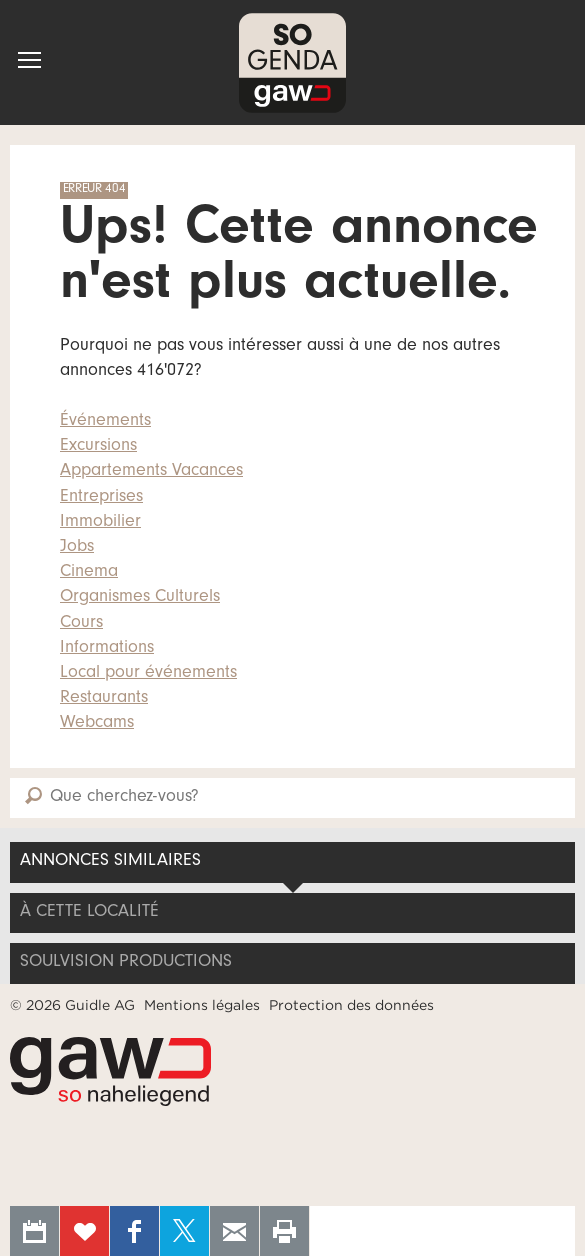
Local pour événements (148, 674)
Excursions (98, 447)
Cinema (89, 573)
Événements (105, 422)
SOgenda (292, 62)
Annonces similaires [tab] (110, 862)
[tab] (292, 963)
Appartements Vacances (151, 472)
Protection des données (351, 1005)
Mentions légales (202, 1005)
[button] (29, 60)
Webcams (97, 724)
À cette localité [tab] (89, 913)
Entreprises (101, 498)
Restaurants (104, 699)
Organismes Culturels (140, 598)
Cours (81, 624)
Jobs (77, 548)
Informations (107, 649)
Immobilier (100, 523)
